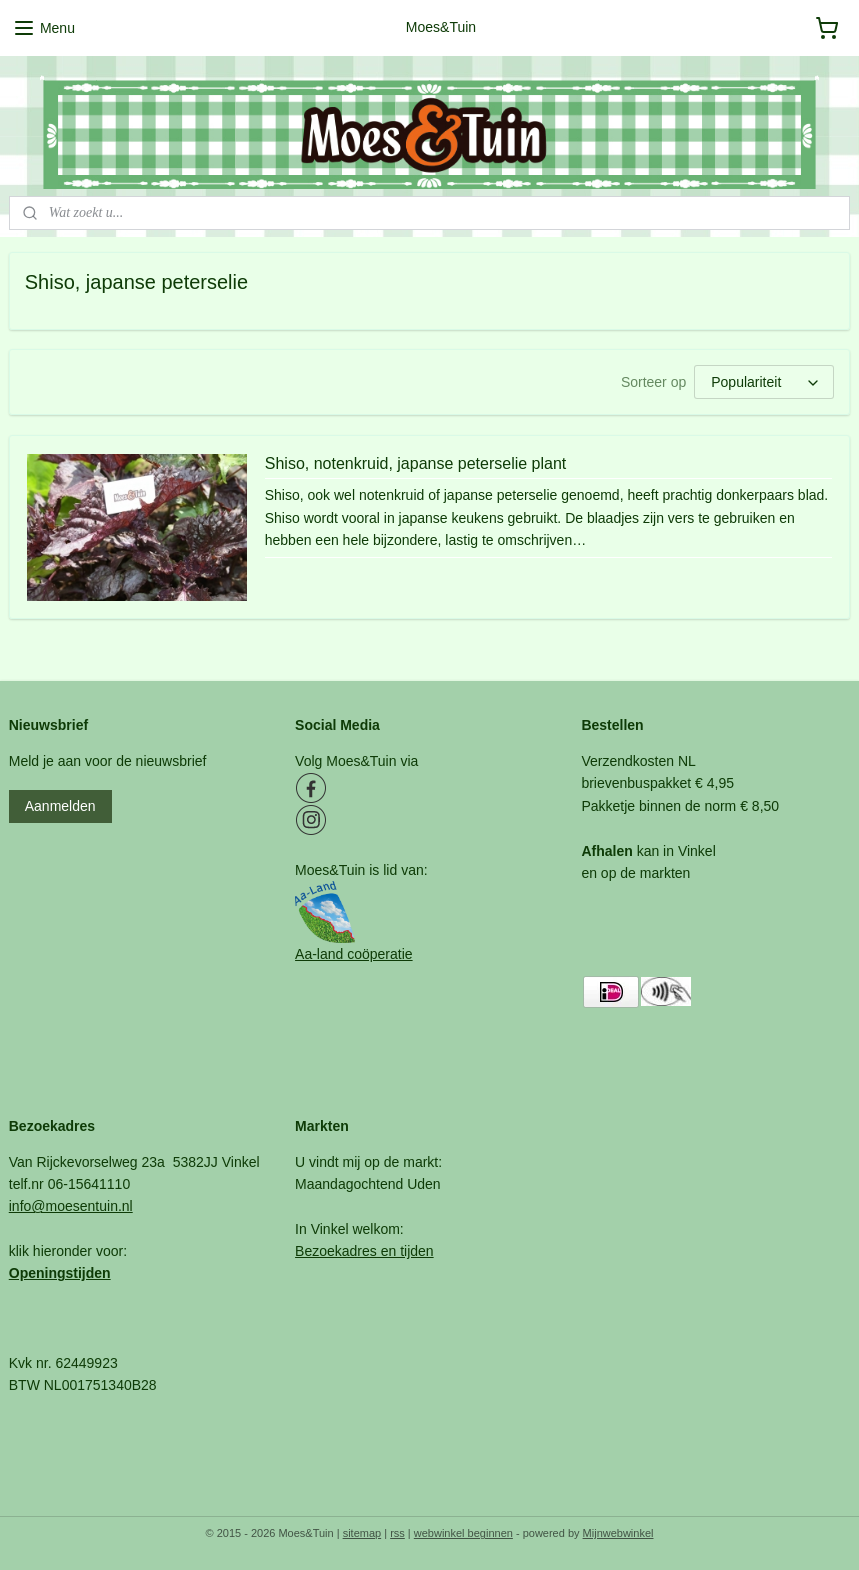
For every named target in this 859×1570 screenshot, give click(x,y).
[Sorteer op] (764, 382)
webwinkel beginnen (463, 1533)
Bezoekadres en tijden (364, 1251)
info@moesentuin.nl (71, 1206)
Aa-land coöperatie (354, 954)
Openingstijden (60, 1273)
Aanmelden (60, 806)
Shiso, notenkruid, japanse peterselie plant (416, 463)
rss (397, 1533)
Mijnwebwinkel (618, 1533)
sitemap (362, 1533)
